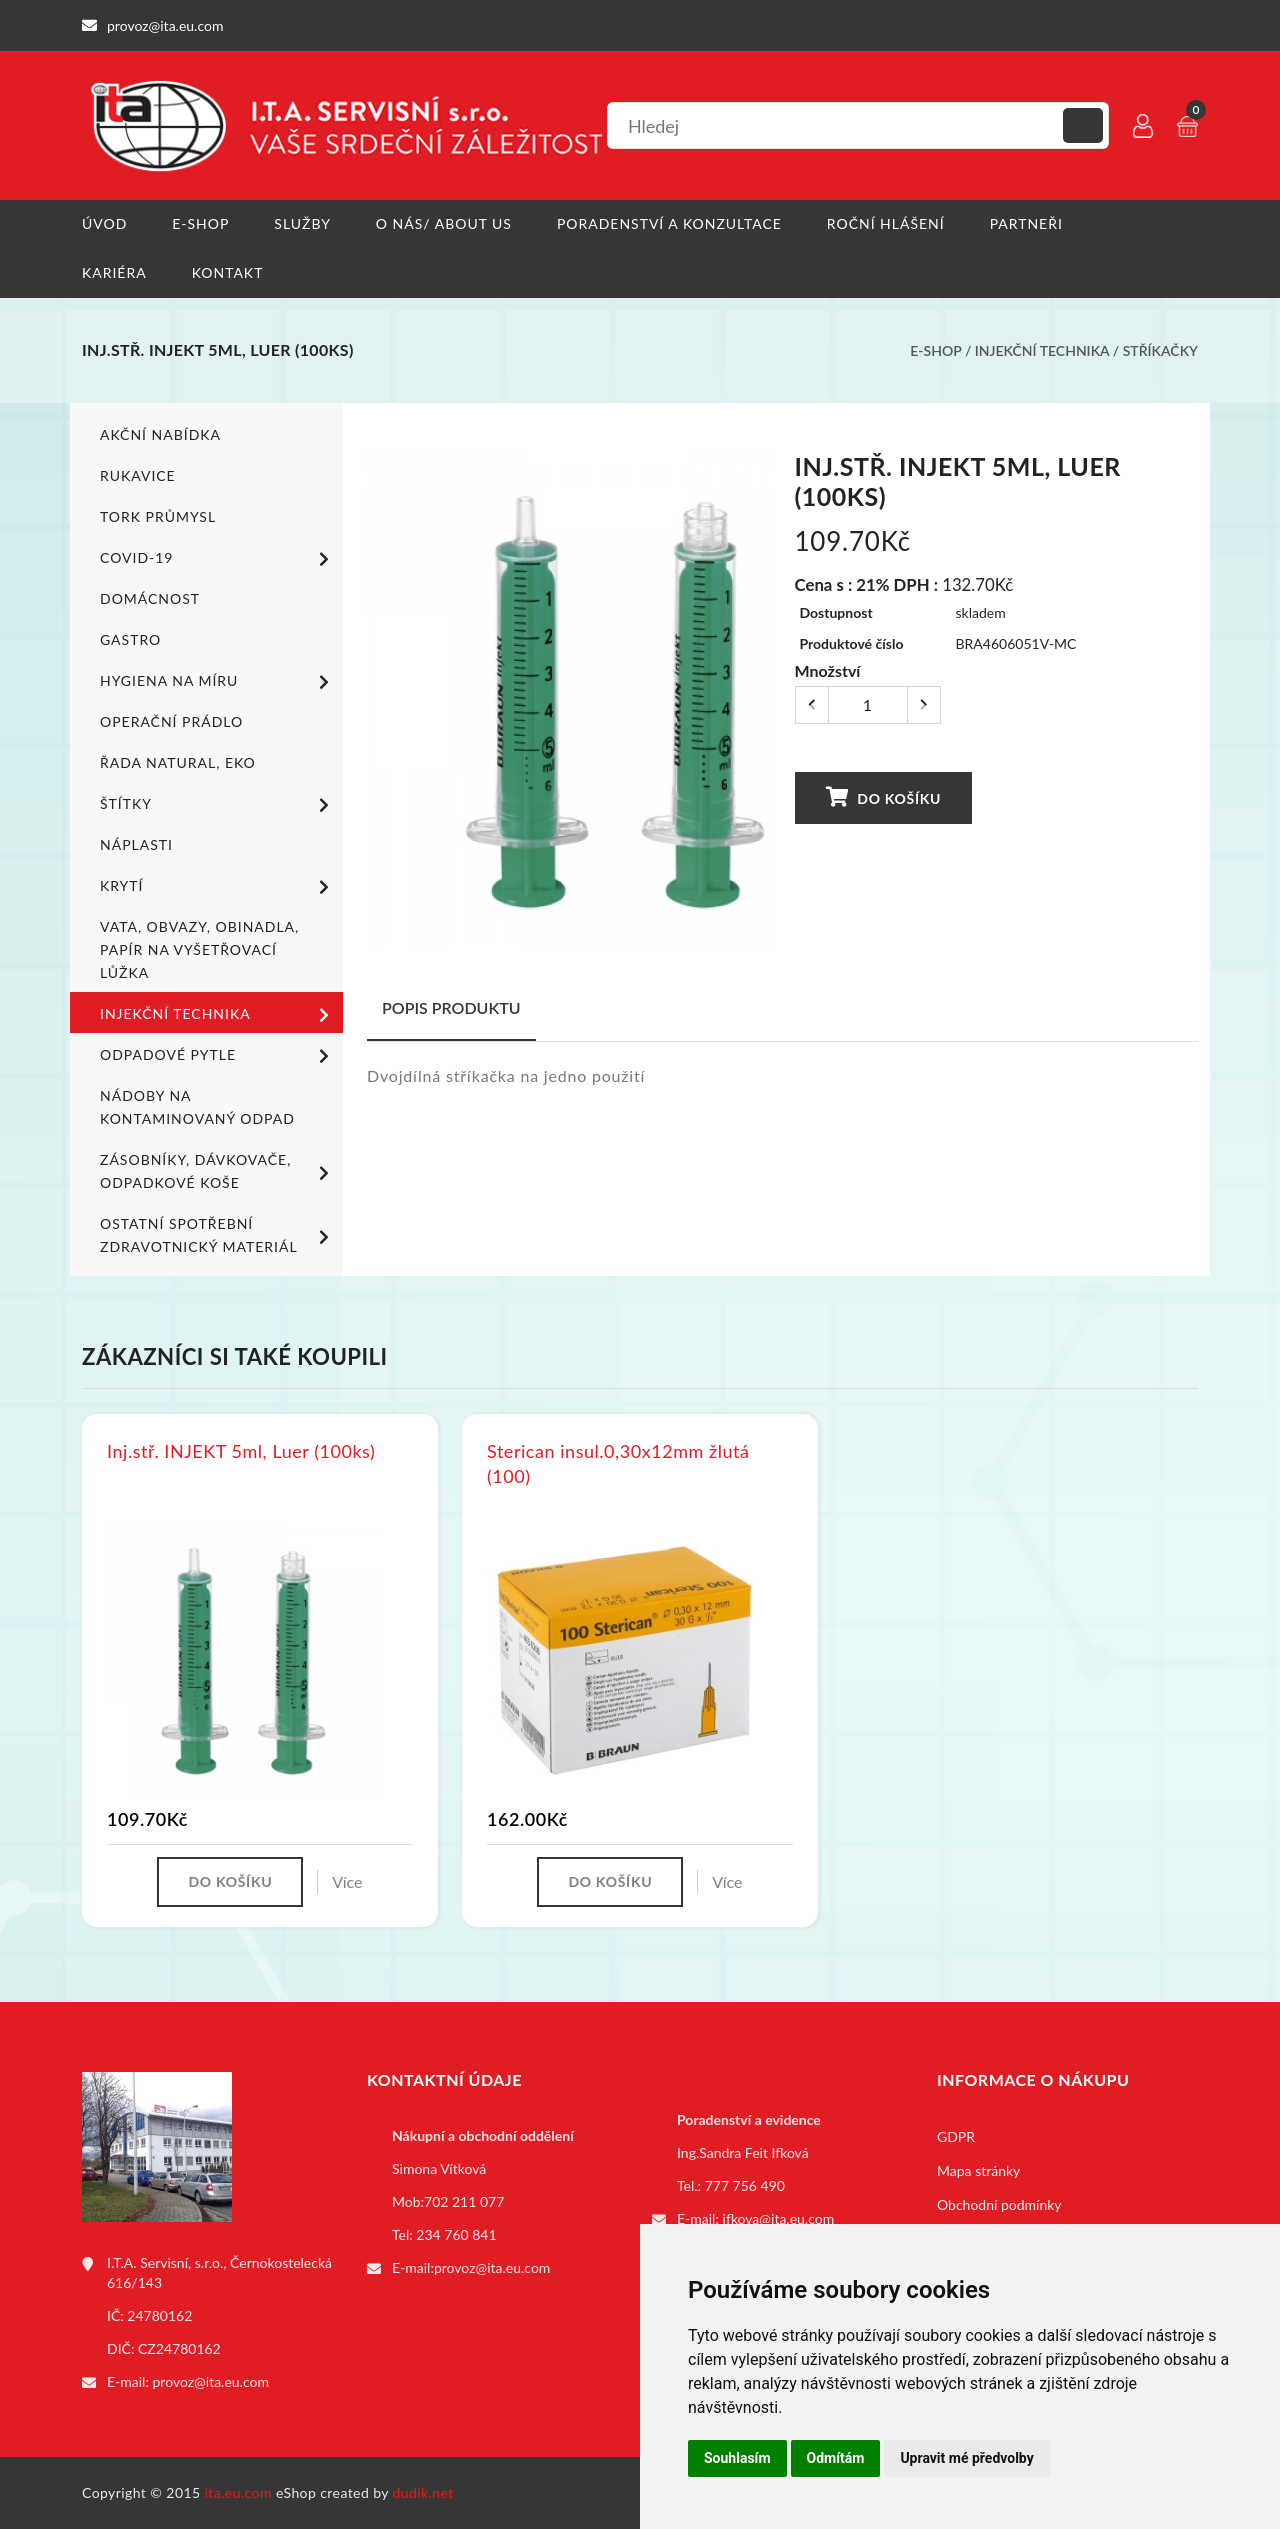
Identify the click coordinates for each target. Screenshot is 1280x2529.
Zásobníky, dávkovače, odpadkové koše (218, 1171)
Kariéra (114, 272)
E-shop (200, 223)
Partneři (1026, 223)
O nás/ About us (444, 223)
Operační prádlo (171, 721)
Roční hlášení (886, 223)
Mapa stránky (978, 2170)
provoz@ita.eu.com (211, 2381)
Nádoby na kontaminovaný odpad (197, 1107)
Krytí (218, 887)
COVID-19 (218, 559)
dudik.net (423, 2492)
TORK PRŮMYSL (158, 516)
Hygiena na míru (218, 682)
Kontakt (228, 272)
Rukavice (138, 475)
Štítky (218, 805)
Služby (302, 223)
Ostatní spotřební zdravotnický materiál (218, 1235)
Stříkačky (1160, 350)
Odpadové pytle (218, 1056)
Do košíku (884, 797)
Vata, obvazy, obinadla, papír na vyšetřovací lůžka (199, 949)
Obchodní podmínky (999, 2204)
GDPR (956, 2136)
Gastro (130, 639)
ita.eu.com (238, 2492)
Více (347, 1881)
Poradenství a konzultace (669, 223)
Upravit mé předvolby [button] (966, 2458)
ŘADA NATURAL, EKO (178, 762)
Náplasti (136, 844)
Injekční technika (1042, 350)
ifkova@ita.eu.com (779, 2218)
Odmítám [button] (836, 2458)
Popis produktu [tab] (451, 1007)
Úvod (104, 223)
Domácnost (150, 598)
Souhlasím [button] (737, 2458)
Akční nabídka (160, 434)
